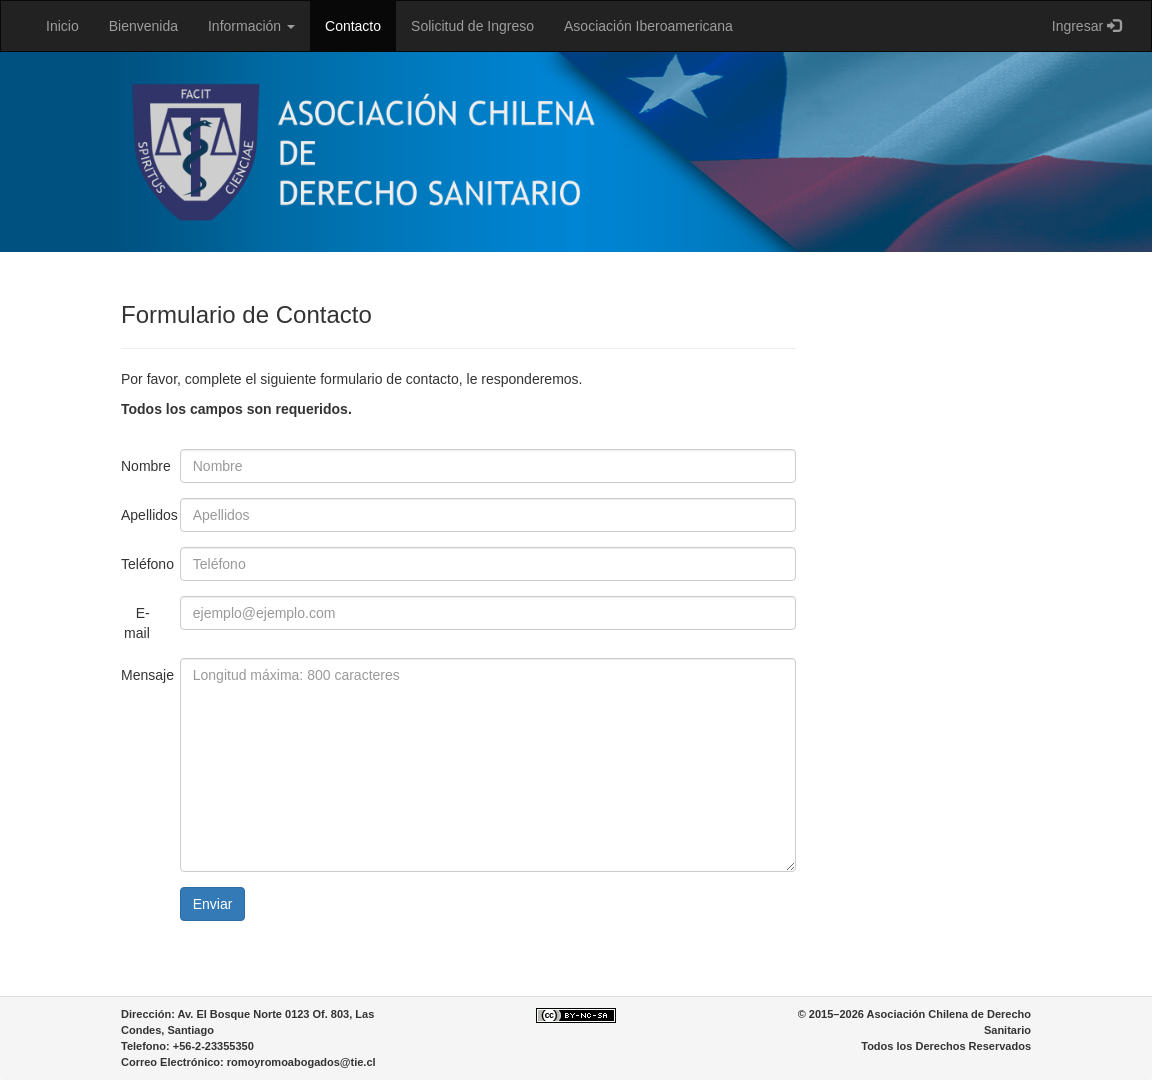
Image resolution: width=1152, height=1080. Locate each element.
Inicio (62, 26)
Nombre (143, 466)
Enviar (213, 904)
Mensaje (143, 675)
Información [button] (251, 26)
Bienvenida (143, 26)
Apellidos (143, 515)
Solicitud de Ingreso (472, 26)
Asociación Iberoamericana (648, 26)
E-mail (137, 623)
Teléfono (143, 564)
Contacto (353, 26)
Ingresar (1086, 26)
